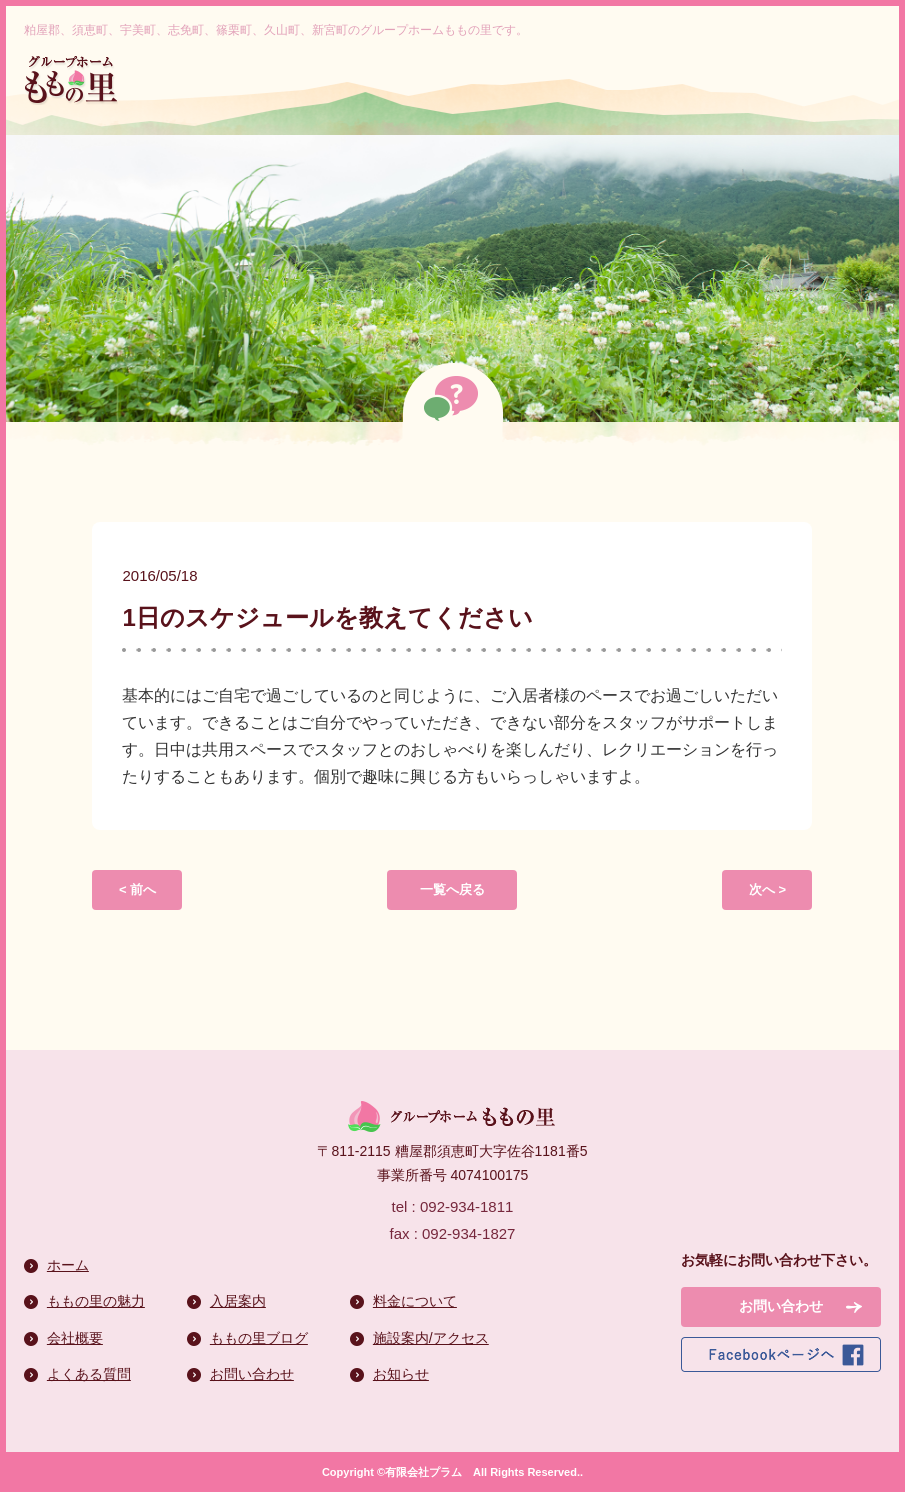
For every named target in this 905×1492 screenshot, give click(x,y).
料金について (415, 1301)
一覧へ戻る (452, 889)
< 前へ (137, 889)
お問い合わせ (252, 1374)
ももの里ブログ (259, 1338)
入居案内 (238, 1301)
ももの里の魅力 (96, 1301)
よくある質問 (89, 1374)
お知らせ (401, 1374)
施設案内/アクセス (431, 1338)
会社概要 (75, 1338)
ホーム (68, 1265)
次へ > (767, 889)
